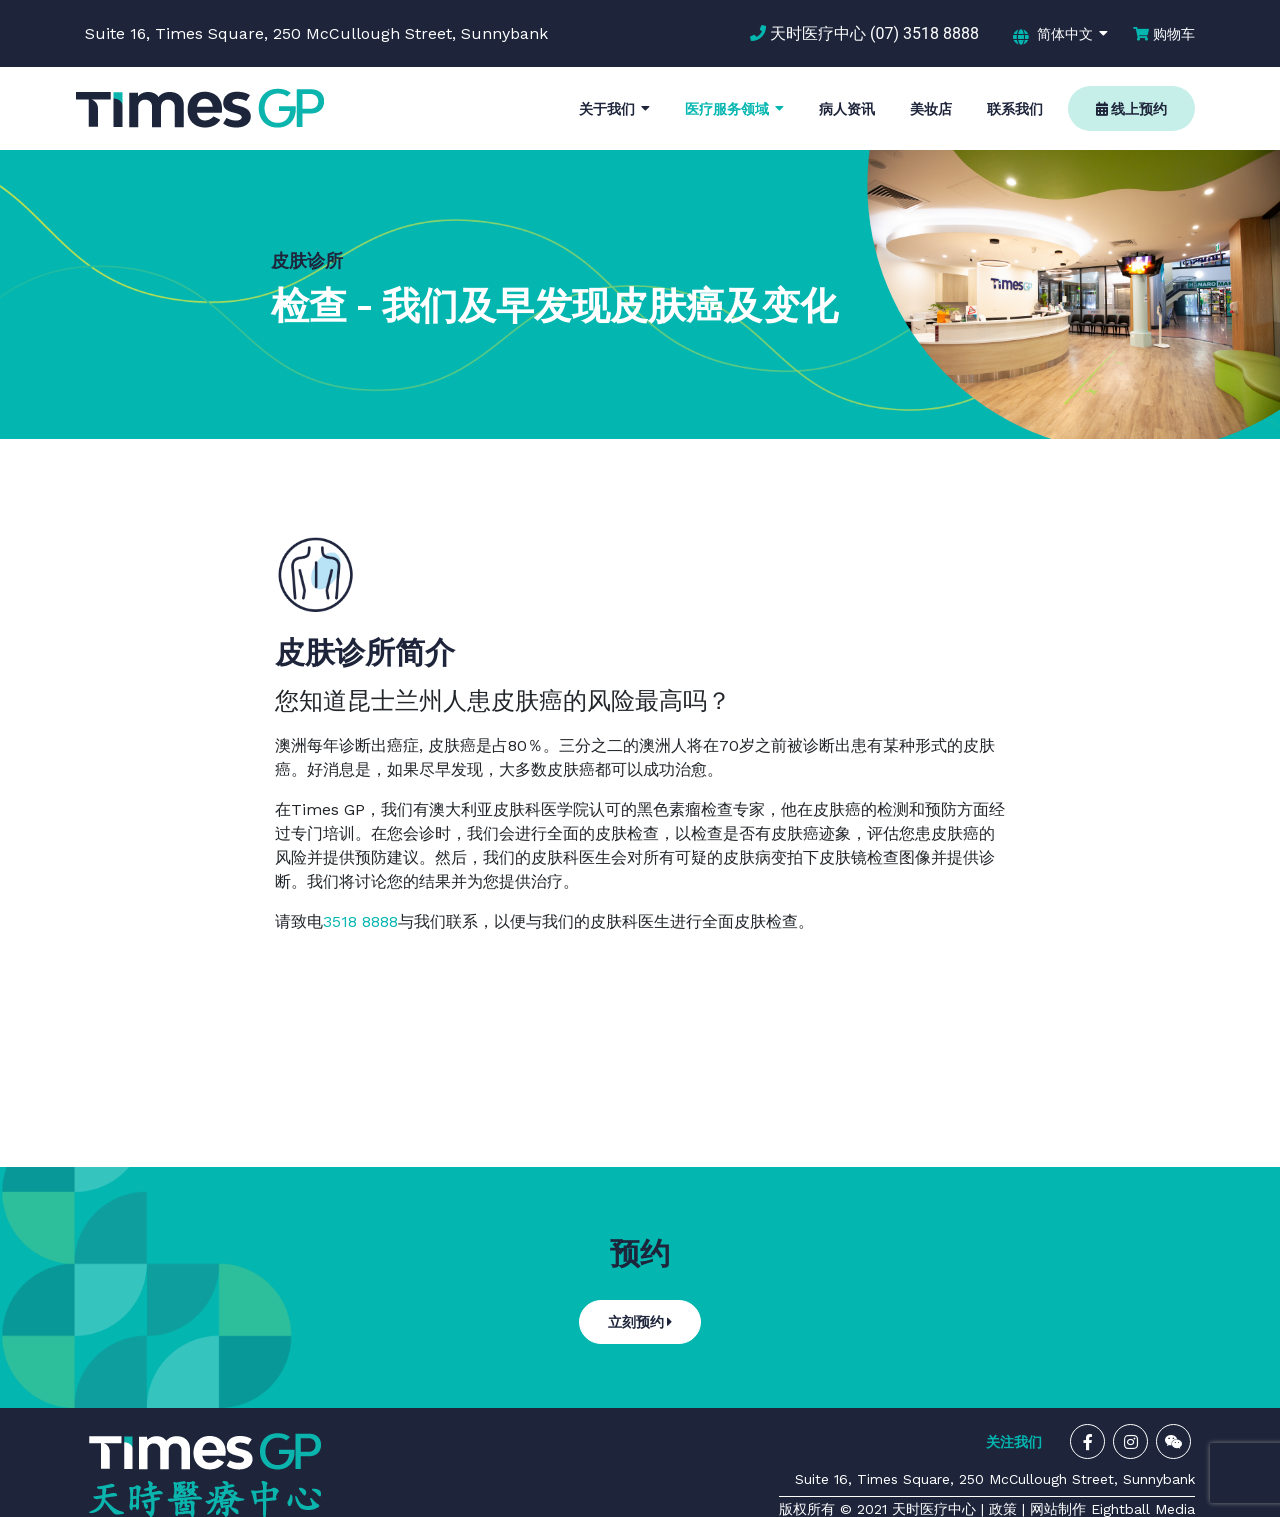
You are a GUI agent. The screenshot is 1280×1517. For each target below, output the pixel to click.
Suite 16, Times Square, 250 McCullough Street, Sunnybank (316, 33)
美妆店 (931, 108)
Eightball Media (1143, 1509)
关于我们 (614, 108)
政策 (1003, 1509)
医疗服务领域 (734, 108)
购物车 (1164, 34)
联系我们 (1015, 108)
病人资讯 (847, 108)
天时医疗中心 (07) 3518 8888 (864, 33)
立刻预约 (640, 1321)
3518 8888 (360, 921)
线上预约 (1131, 108)
